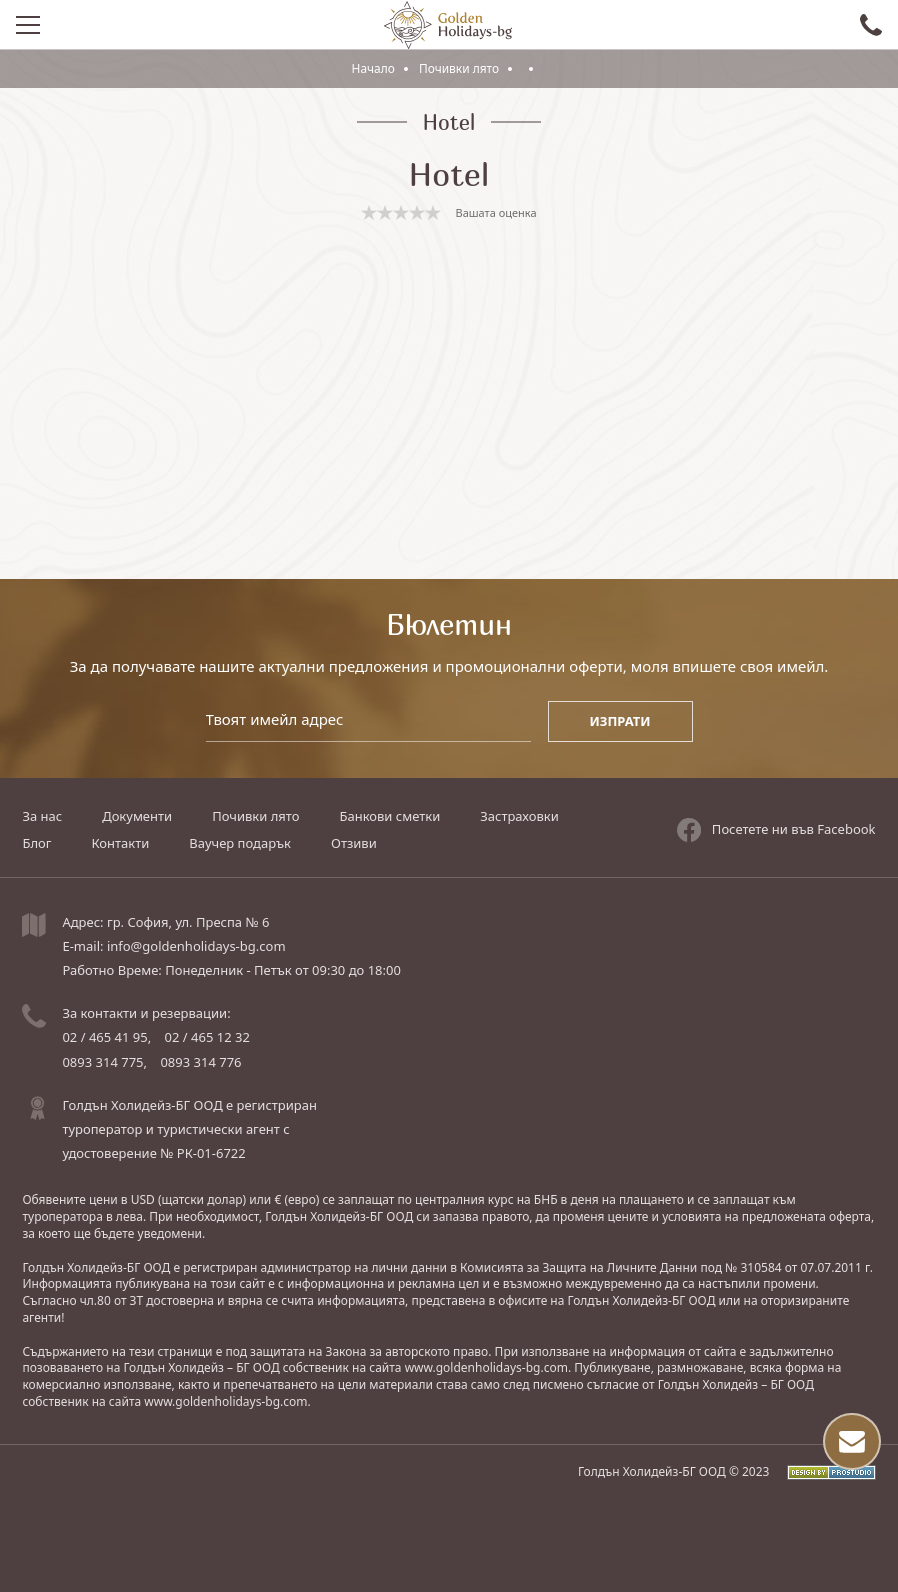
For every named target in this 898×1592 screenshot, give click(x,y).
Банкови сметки (389, 816)
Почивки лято (461, 68)
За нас (42, 816)
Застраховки (519, 816)
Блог (36, 843)
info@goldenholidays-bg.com (196, 946)
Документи (137, 816)
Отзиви (354, 843)
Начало (373, 68)
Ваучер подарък (240, 843)
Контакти (120, 843)
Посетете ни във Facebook (776, 829)
